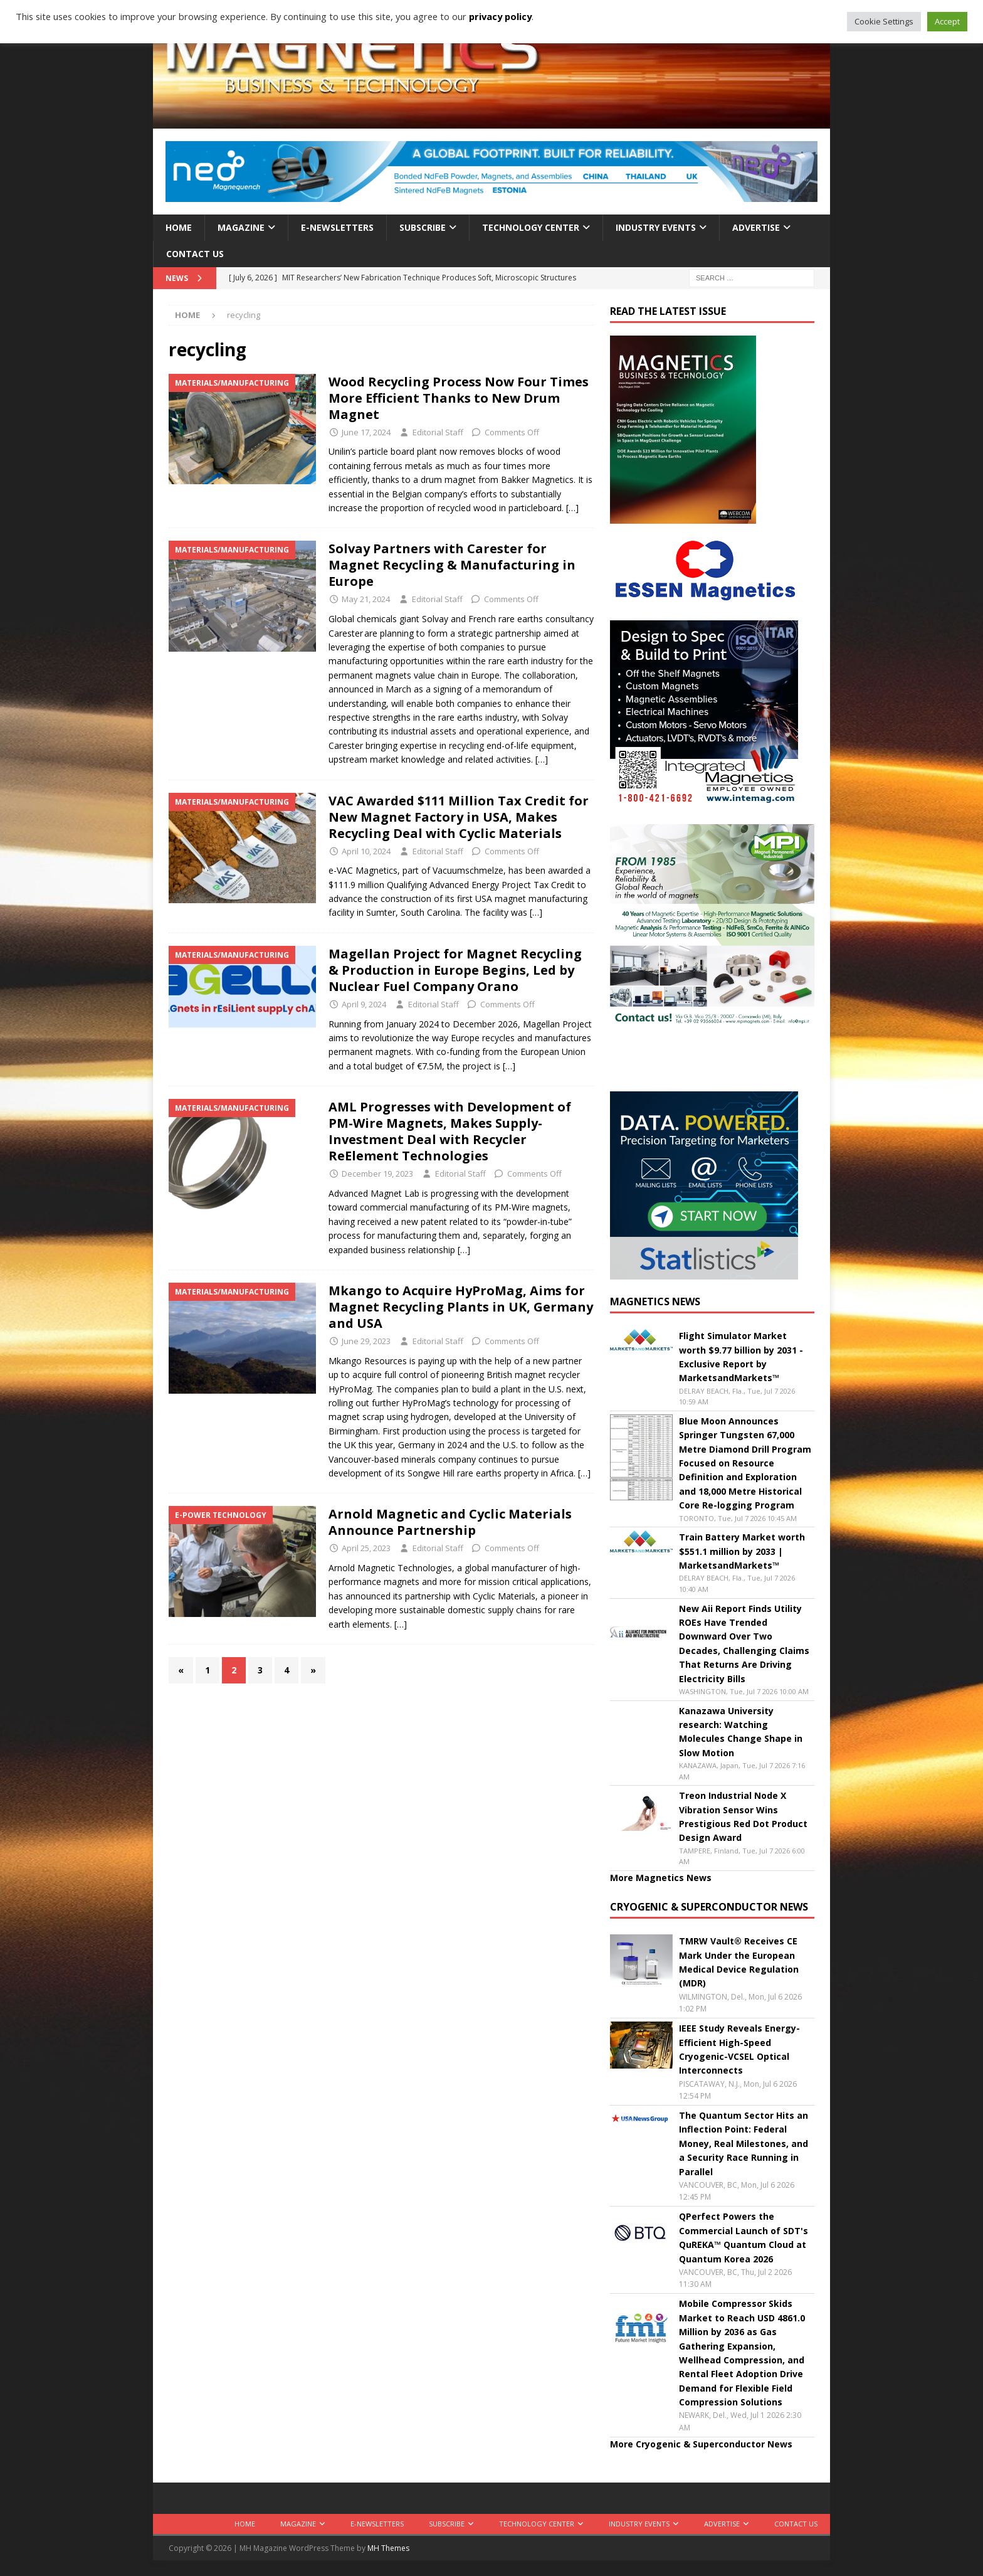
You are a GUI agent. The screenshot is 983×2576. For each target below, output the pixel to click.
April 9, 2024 (364, 1004)
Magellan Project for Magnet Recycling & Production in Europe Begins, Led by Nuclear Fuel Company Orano (455, 970)
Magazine (241, 227)
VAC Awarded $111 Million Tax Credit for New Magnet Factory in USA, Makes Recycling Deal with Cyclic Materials (459, 817)
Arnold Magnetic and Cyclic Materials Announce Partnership (450, 1522)
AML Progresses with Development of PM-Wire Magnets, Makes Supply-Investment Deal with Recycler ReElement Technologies (450, 1131)
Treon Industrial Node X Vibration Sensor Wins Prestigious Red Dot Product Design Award (743, 1816)
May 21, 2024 (366, 599)
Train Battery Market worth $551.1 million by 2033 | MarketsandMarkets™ (742, 1551)
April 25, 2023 (366, 1548)
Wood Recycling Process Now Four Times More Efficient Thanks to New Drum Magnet (459, 398)
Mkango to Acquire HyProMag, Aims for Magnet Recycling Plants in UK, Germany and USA (461, 1307)
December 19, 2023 (377, 1173)
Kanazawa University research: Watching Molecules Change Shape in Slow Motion (740, 1732)
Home (179, 227)
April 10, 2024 (366, 851)
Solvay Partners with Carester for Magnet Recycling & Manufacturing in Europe (452, 565)
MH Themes (388, 2548)
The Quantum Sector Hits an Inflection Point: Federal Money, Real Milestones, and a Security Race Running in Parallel (743, 2143)
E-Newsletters (337, 227)
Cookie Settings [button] (883, 21)
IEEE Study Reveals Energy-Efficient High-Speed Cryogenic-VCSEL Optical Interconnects (739, 2049)
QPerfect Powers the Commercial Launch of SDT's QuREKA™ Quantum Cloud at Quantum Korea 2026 (743, 2237)
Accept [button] (947, 21)
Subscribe (422, 227)
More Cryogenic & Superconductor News (701, 2444)
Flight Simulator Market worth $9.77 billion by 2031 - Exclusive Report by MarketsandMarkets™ (741, 1357)
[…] (572, 508)
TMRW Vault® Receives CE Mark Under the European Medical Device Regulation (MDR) (739, 1962)
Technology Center (530, 227)
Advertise (756, 227)
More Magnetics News (661, 1878)
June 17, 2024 (366, 432)
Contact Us (195, 254)
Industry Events (656, 227)
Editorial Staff (438, 432)
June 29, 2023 (366, 1341)
